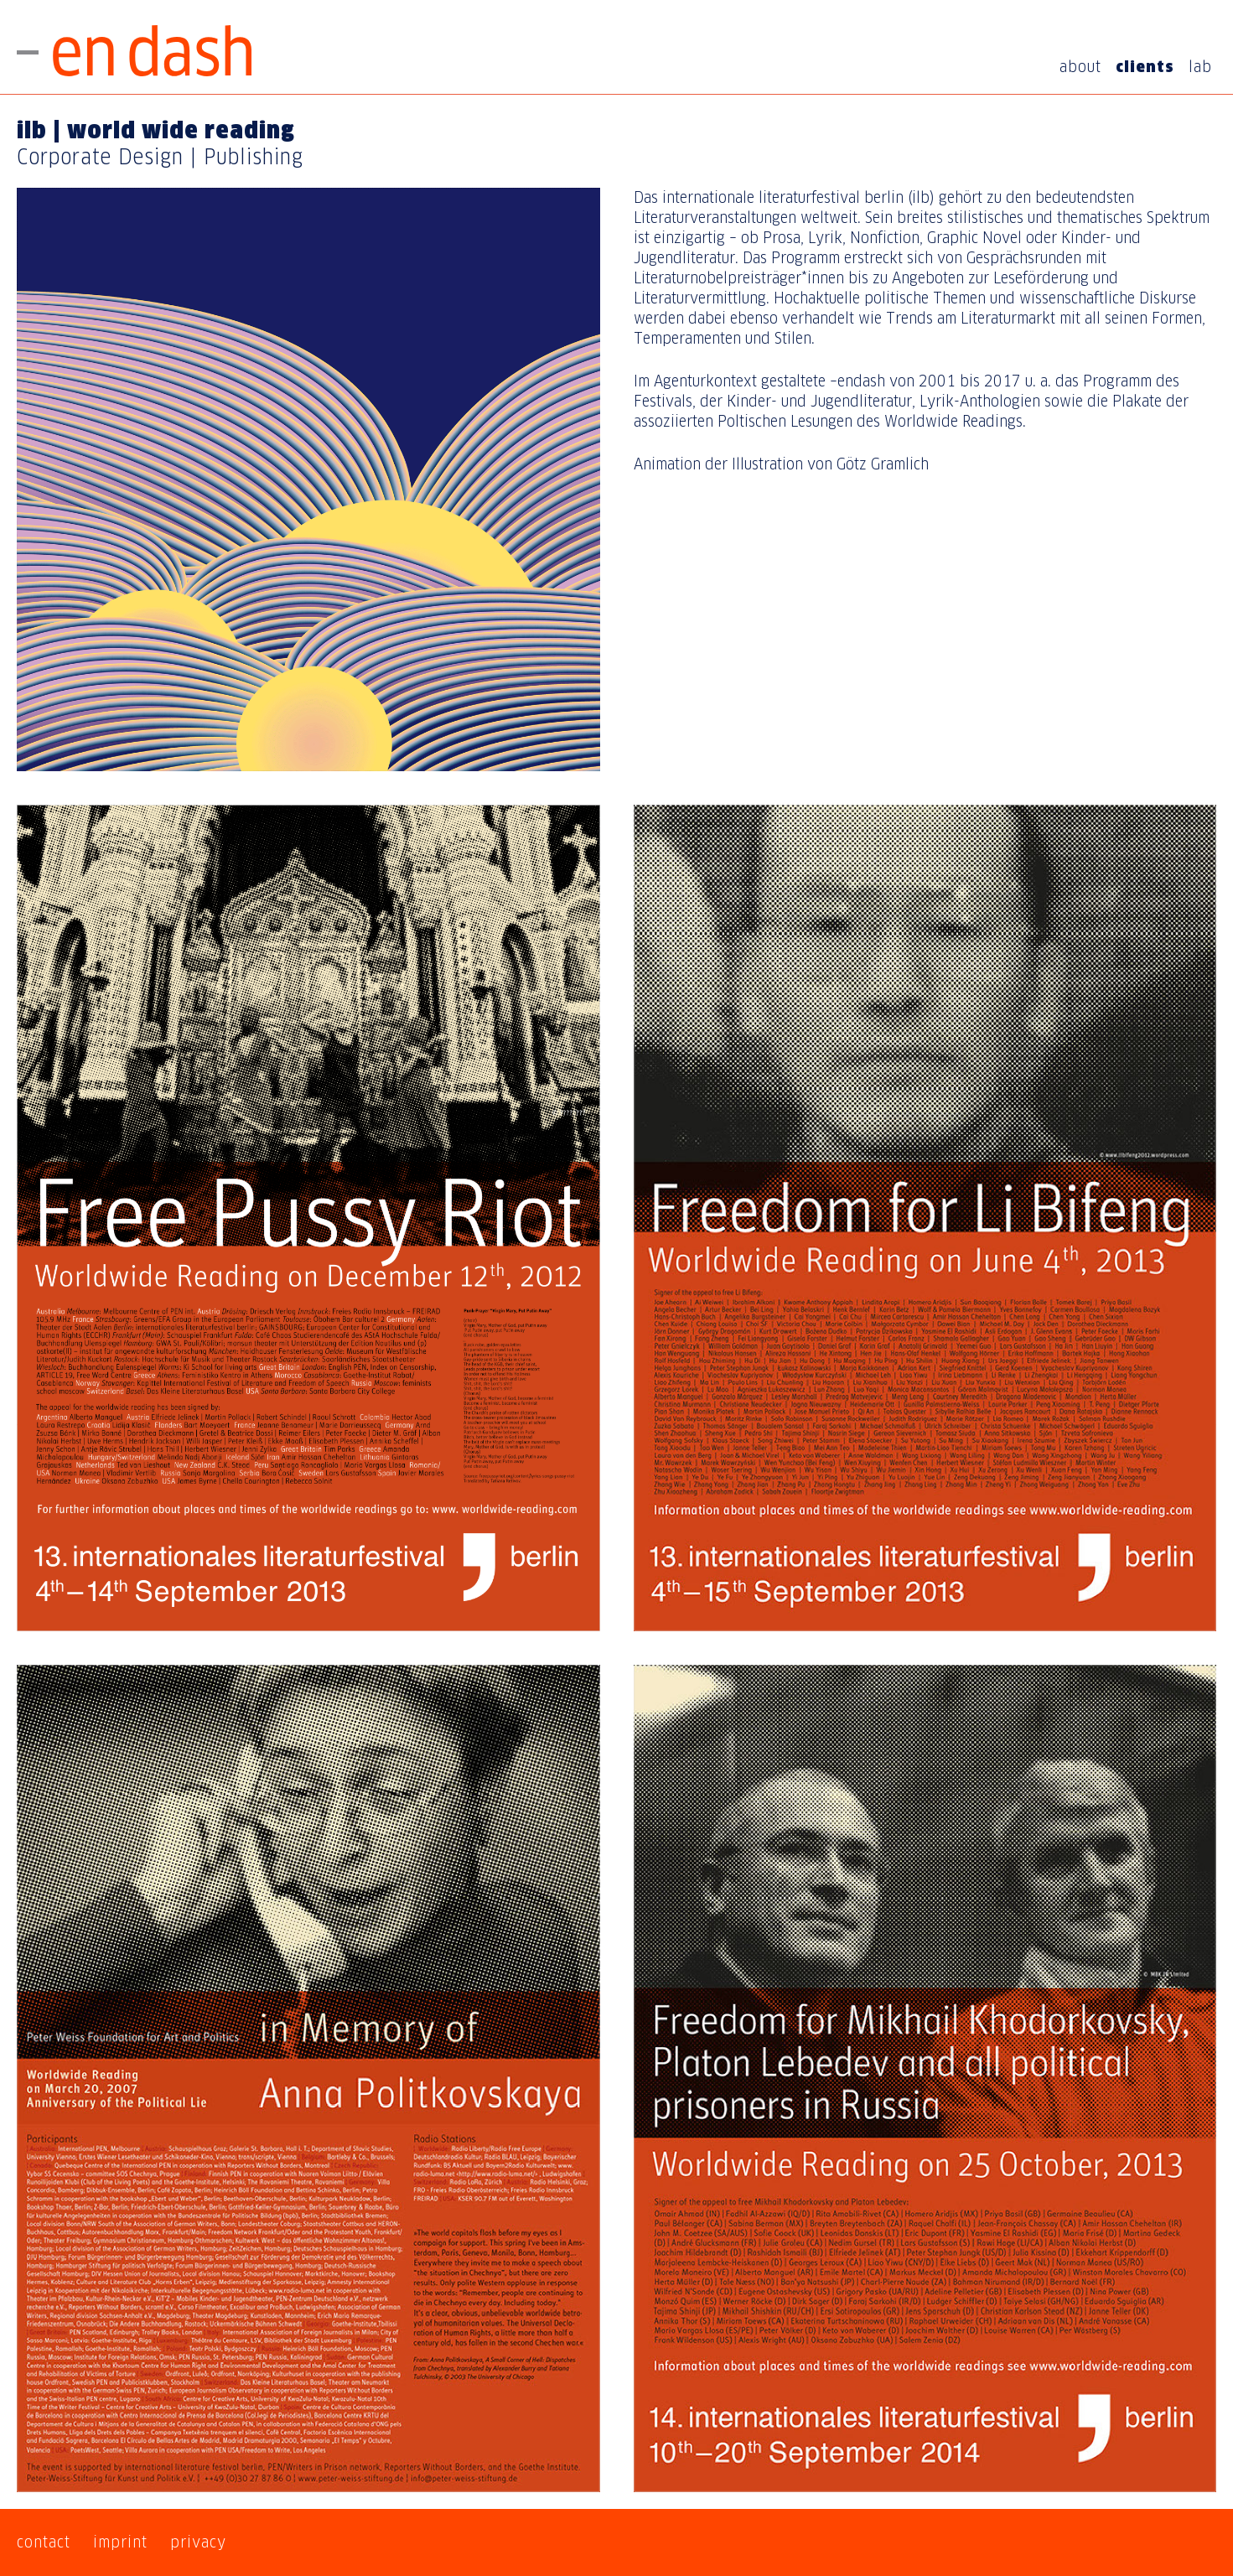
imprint (120, 2542)
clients (1145, 66)
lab (1200, 66)
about (1080, 66)
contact (43, 2542)
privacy (198, 2542)
